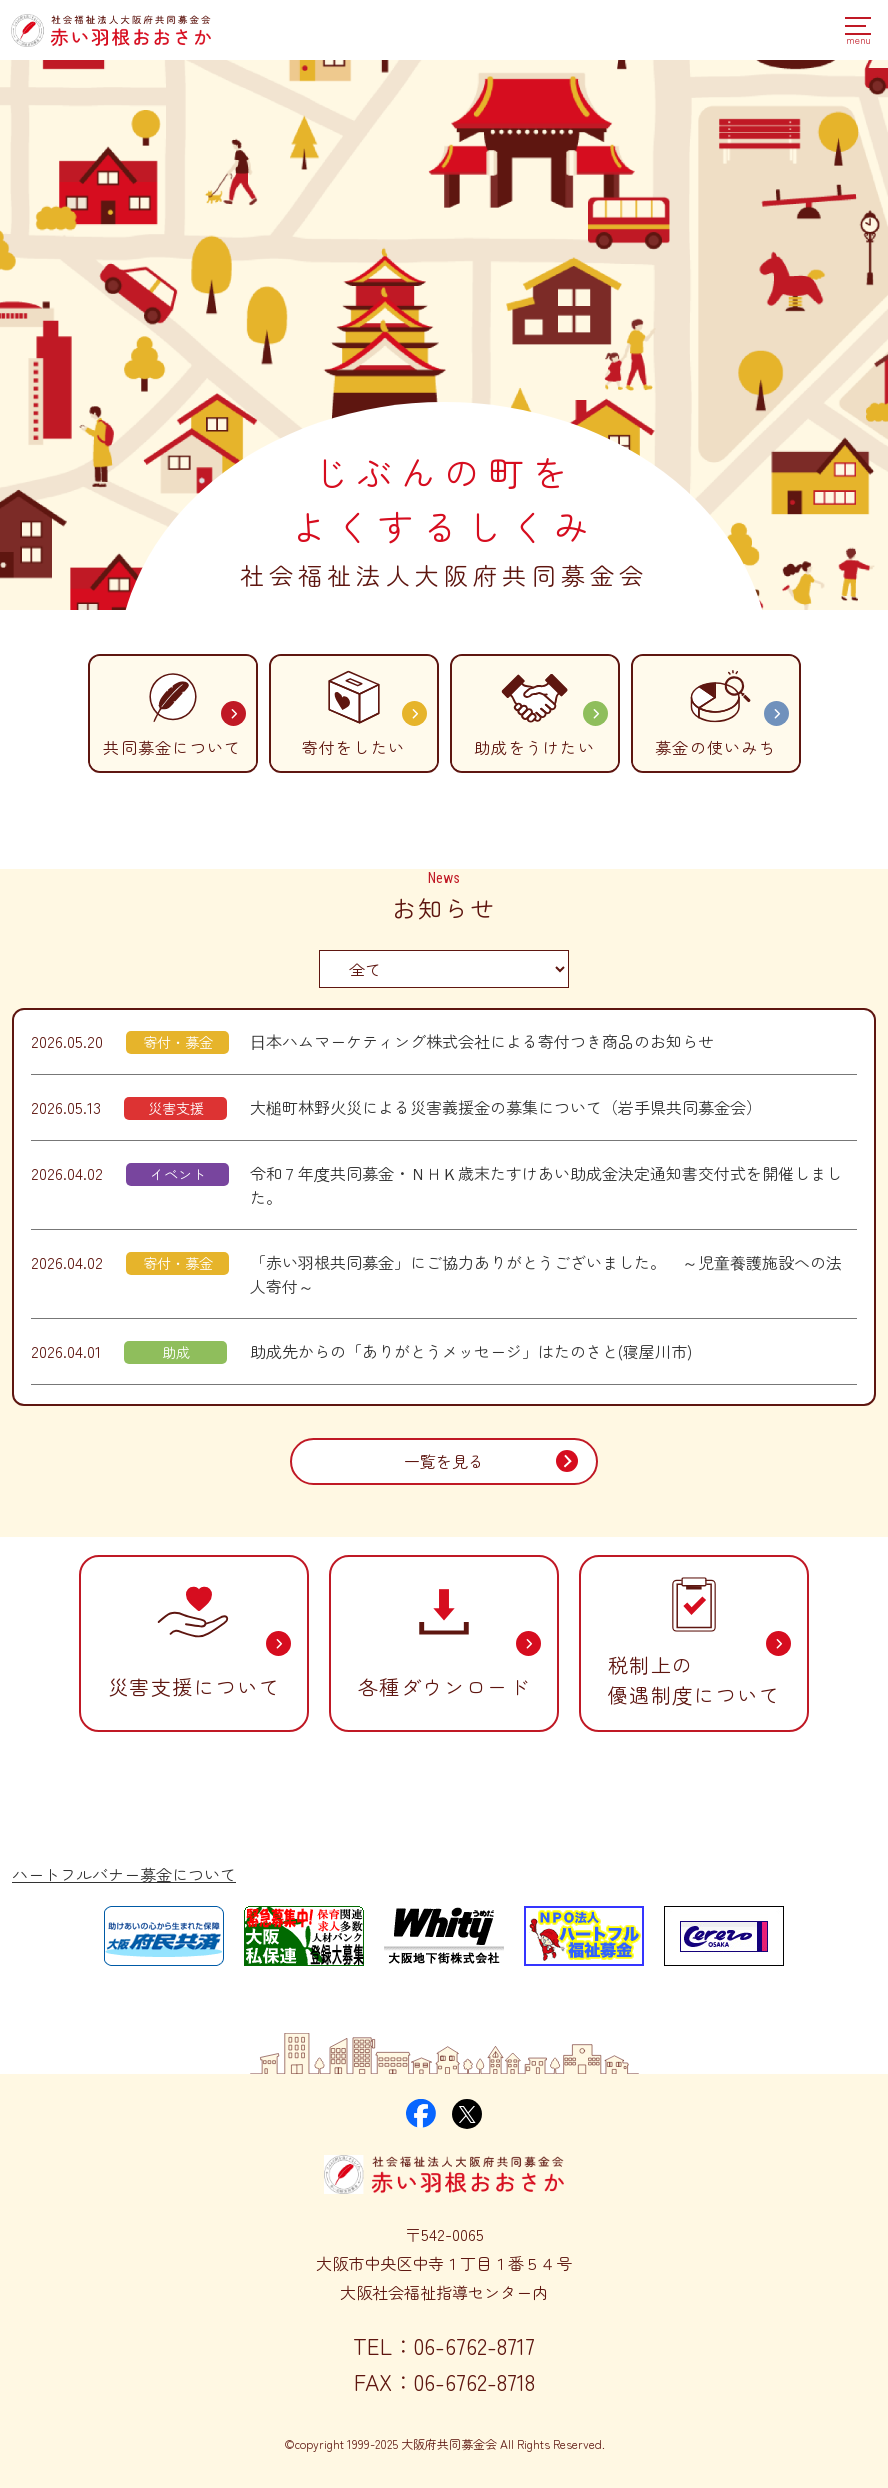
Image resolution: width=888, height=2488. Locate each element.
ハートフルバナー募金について (124, 1874)
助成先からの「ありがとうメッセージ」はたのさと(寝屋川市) (471, 1351)
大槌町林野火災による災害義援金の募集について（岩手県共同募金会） (506, 1107)
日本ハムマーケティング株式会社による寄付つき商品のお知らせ (482, 1041)
